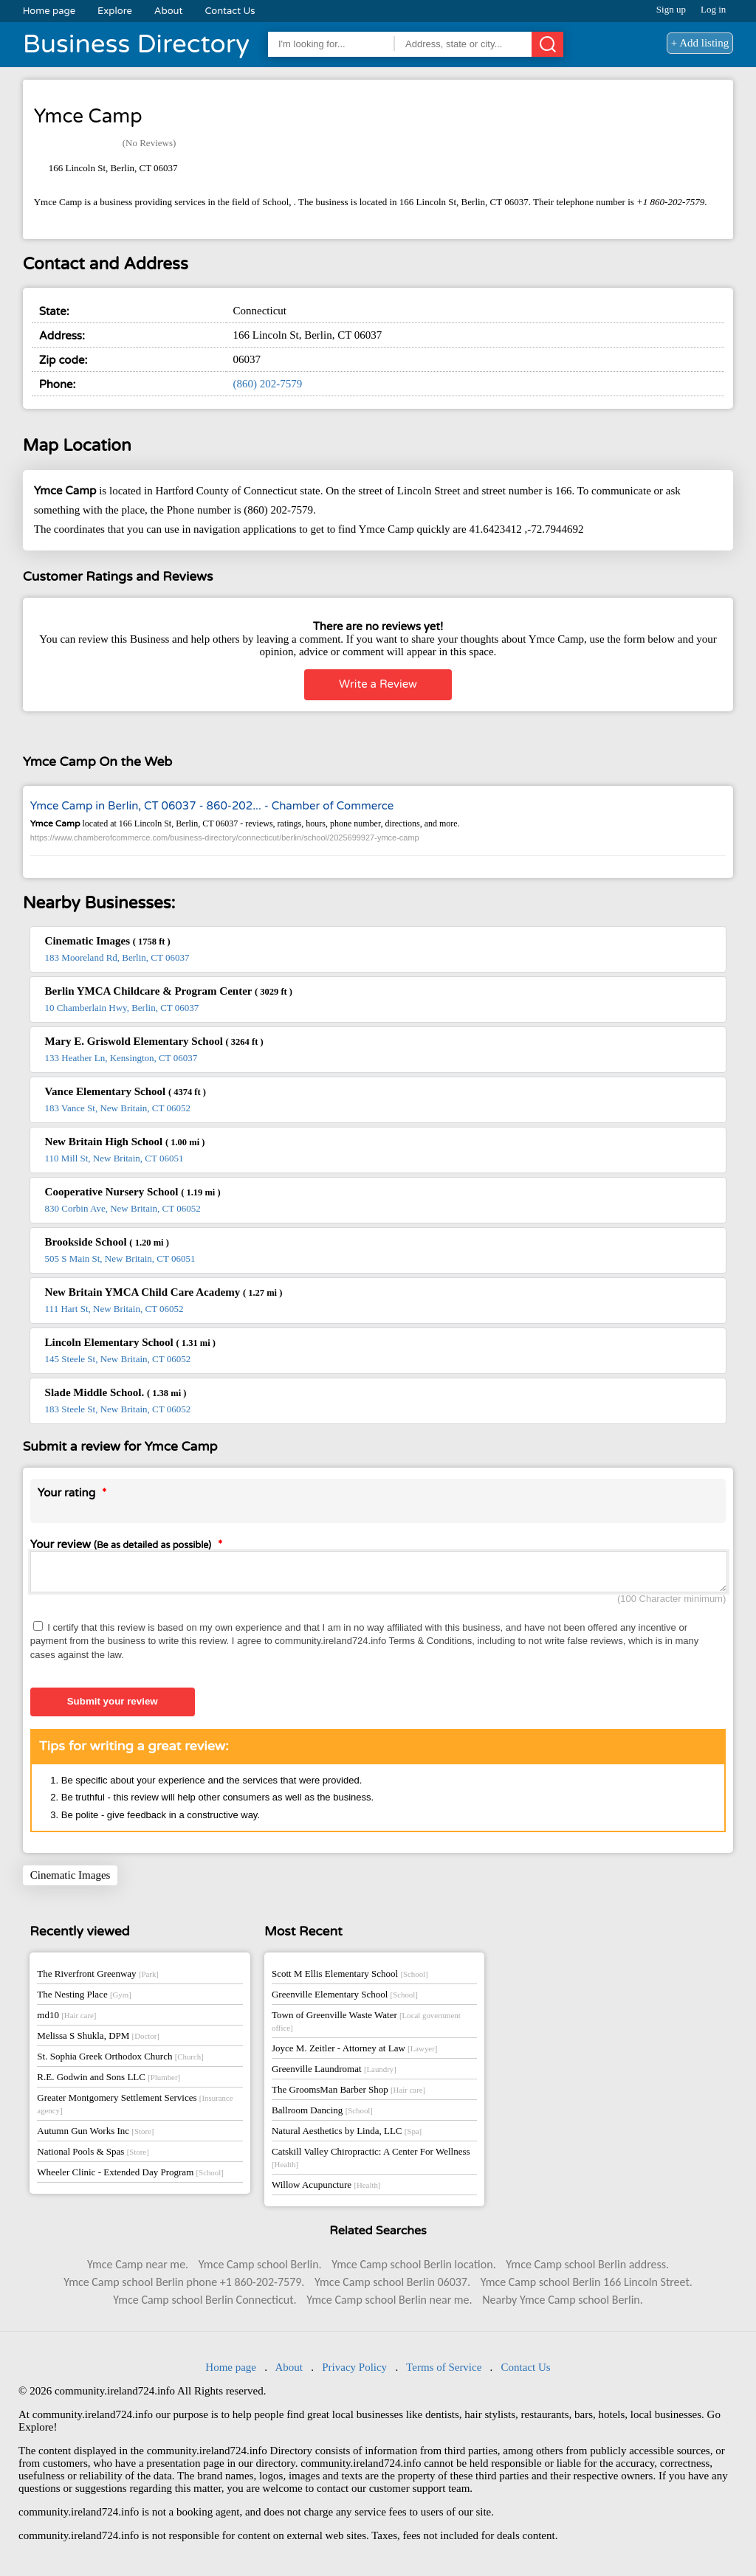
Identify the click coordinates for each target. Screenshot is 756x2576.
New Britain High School (125, 1141)
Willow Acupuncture (326, 2189)
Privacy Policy (354, 2372)
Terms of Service (443, 2372)
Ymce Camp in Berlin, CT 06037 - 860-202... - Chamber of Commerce (212, 805)
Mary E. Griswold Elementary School (154, 1041)
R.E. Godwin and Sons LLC (108, 2081)
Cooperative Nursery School (133, 1192)
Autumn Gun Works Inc (95, 2135)
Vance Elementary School (125, 1091)
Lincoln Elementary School (130, 1342)
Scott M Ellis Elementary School (350, 1977)
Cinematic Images (108, 941)
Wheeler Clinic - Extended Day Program (130, 2176)
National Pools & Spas (92, 2155)
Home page (49, 11)
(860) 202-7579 (267, 384)
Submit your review (112, 1705)
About (168, 11)
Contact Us (230, 11)
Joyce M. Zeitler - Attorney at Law (354, 2052)
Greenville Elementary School (345, 1998)
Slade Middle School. (116, 1392)
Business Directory (136, 44)
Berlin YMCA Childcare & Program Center (168, 991)
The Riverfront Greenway (98, 1977)
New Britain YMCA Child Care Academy (164, 1292)
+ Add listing (700, 43)
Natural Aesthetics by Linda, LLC (347, 2135)
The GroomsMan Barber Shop (348, 2093)
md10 (66, 2019)
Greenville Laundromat (334, 2073)
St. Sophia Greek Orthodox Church (120, 2060)
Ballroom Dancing (322, 2114)
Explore (114, 11)
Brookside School (107, 1242)
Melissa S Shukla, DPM (98, 2039)
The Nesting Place (84, 1998)
